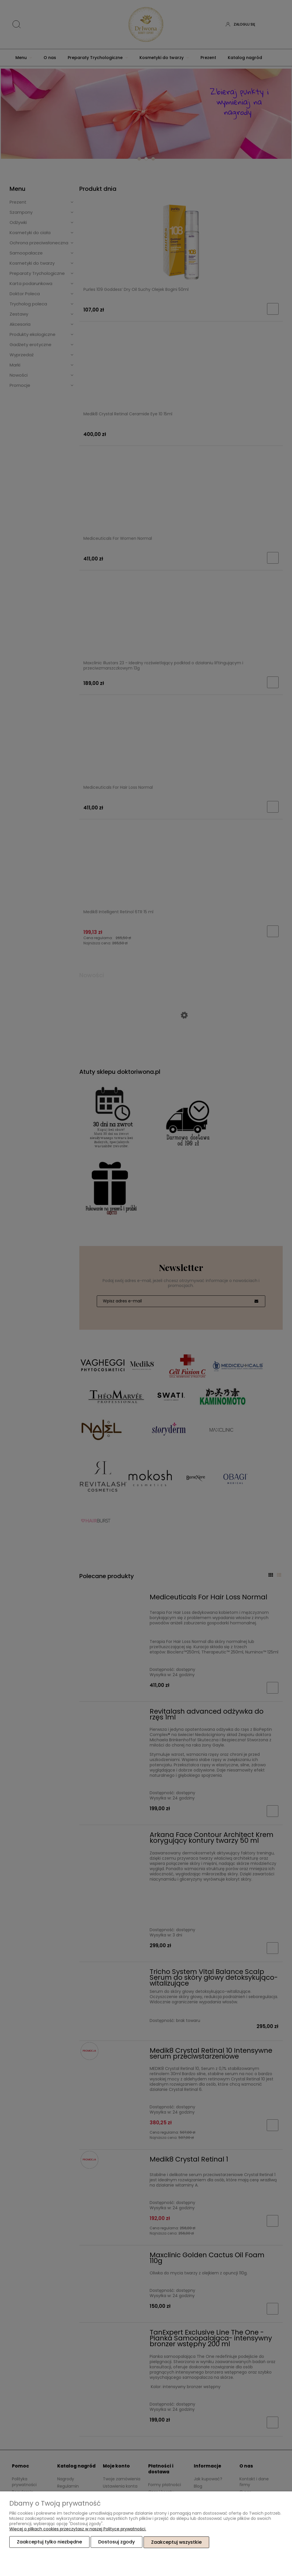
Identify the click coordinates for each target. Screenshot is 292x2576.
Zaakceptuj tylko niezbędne (49, 2542)
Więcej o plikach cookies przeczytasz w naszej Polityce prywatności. (77, 2529)
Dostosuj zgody (116, 2542)
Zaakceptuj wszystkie (176, 2542)
